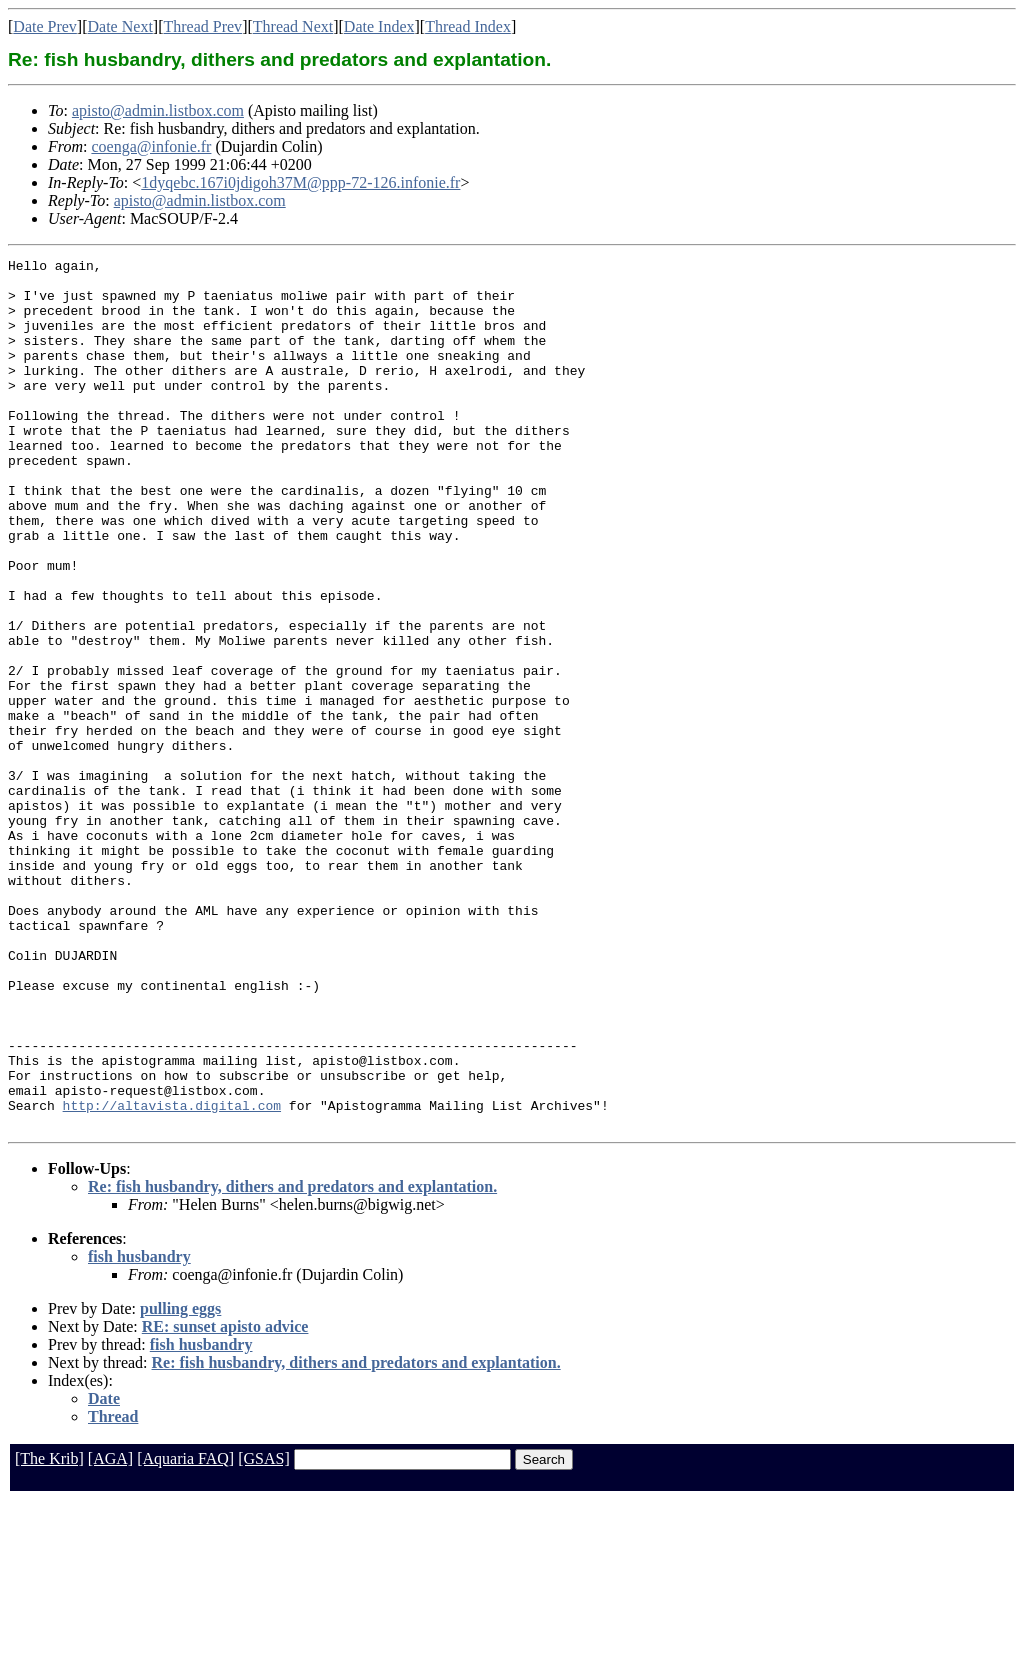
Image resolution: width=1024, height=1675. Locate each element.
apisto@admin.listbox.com (158, 110)
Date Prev (45, 26)
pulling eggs (180, 1482)
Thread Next (293, 26)
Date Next (120, 26)
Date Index (379, 26)
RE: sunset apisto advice (225, 1500)
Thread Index (468, 26)
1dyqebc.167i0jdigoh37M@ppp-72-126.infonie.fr (300, 182)
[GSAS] (264, 1632)
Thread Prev (202, 26)
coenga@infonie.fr (151, 146)
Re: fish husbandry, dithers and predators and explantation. (292, 1360)
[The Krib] (49, 1632)
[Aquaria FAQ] (185, 1632)
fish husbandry (139, 1430)
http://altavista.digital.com (172, 1276)
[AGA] (110, 1632)
